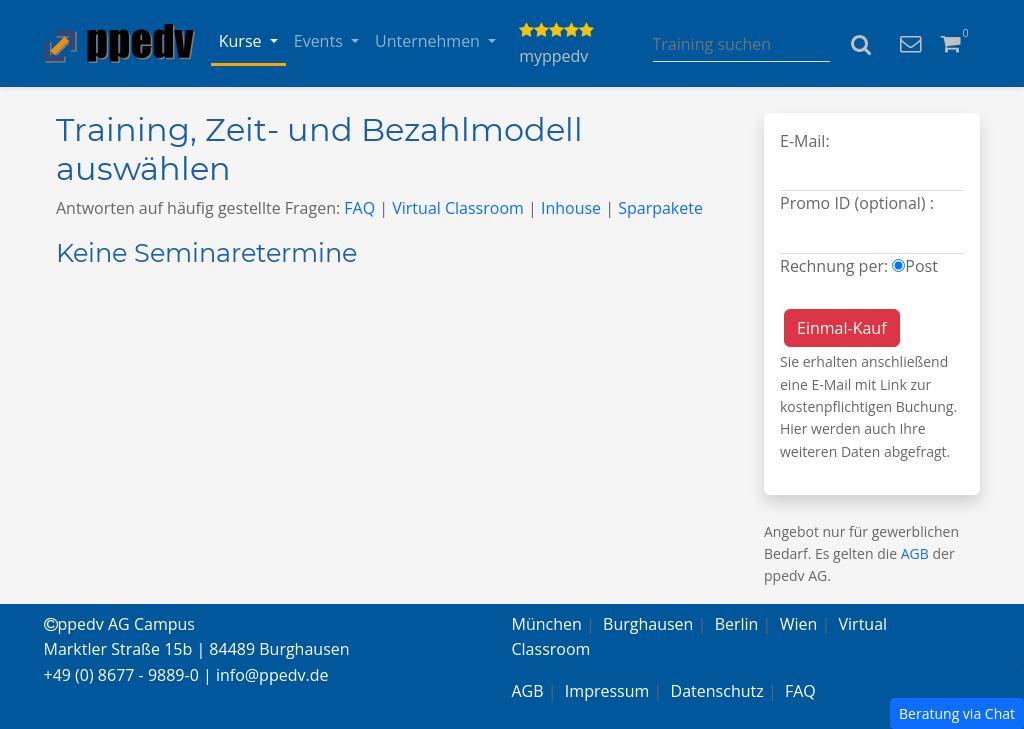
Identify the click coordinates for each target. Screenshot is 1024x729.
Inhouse (571, 208)
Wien (799, 624)
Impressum (607, 691)
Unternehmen (429, 41)
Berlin (737, 624)
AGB (915, 553)
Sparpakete (660, 208)
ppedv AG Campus (119, 624)
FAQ (359, 208)
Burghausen (648, 624)
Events (320, 41)
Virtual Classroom (458, 208)
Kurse (242, 41)
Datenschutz (717, 691)
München (547, 624)
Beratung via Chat (957, 713)
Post (921, 266)
